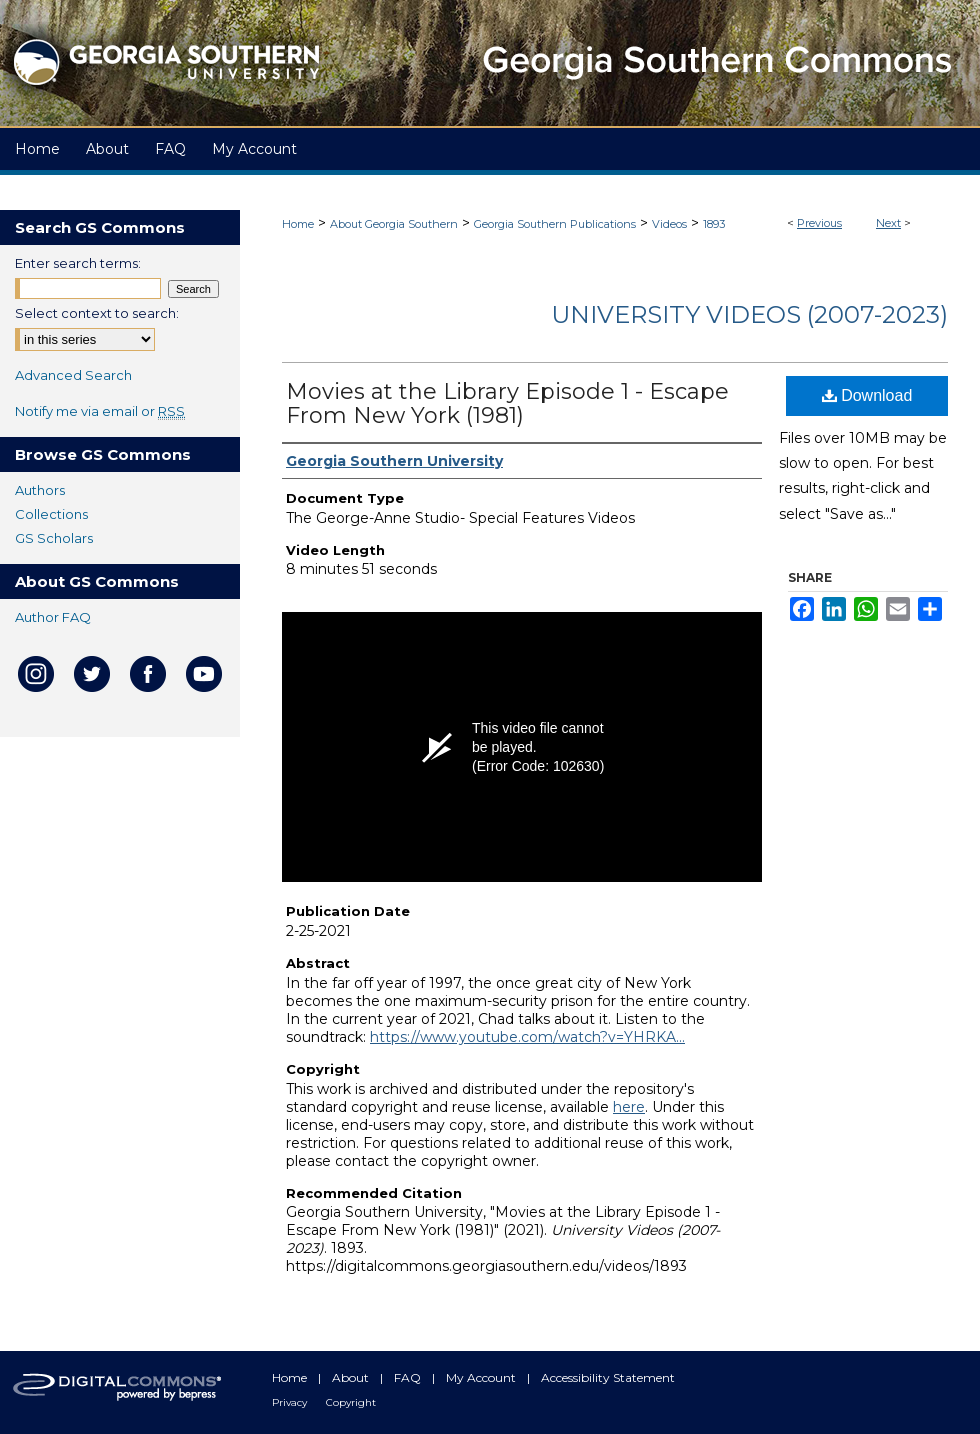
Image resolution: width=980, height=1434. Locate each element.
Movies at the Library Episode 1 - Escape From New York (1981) (507, 403)
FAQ (409, 1377)
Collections (51, 514)
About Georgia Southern (394, 224)
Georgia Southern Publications (555, 224)
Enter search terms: (78, 263)
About (352, 1377)
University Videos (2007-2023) (749, 314)
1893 (714, 224)
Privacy (291, 1402)
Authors (40, 490)
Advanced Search (73, 375)
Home (298, 224)
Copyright (351, 1402)
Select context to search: (97, 313)
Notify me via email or (100, 411)
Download (867, 395)
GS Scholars (54, 538)
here (629, 1107)
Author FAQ (53, 617)
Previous (819, 223)
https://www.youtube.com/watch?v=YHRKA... (527, 1037)
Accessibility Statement (608, 1377)
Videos (669, 224)
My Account (482, 1377)
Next (888, 223)
